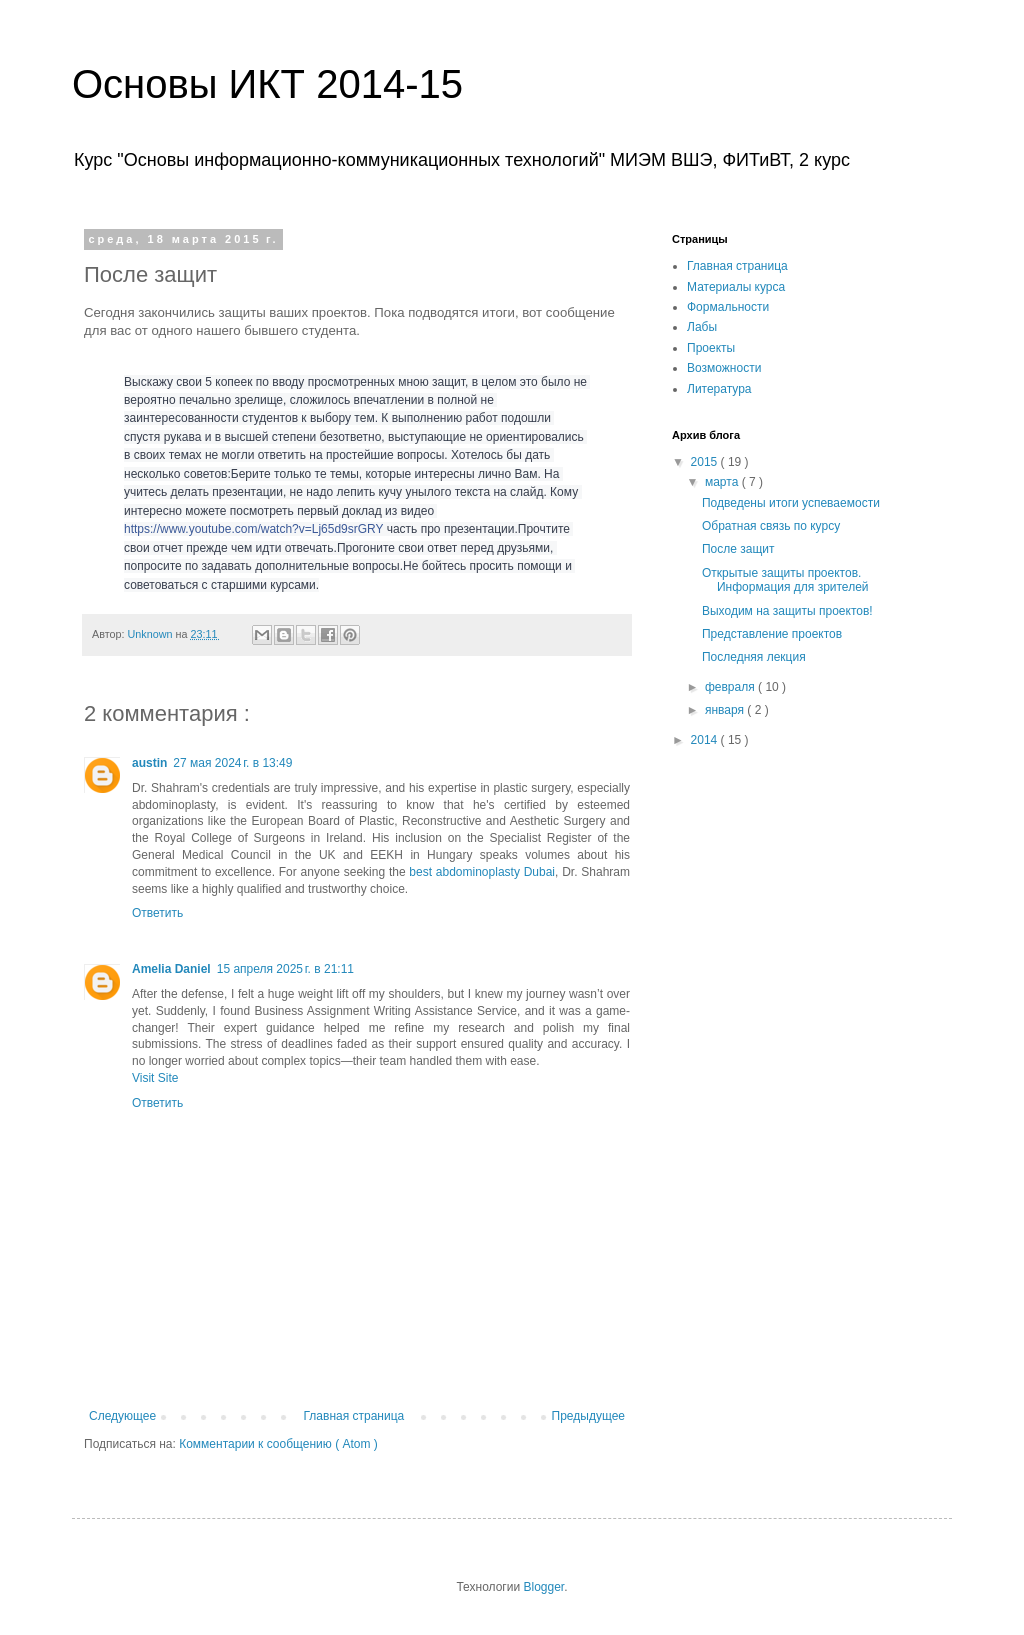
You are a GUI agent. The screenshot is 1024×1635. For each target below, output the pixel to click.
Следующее (122, 1416)
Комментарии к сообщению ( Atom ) (278, 1444)
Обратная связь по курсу (771, 526)
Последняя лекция (754, 657)
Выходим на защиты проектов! (787, 611)
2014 (706, 740)
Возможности (724, 368)
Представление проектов (772, 634)
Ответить (157, 913)
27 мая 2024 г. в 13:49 (232, 763)
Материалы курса (736, 287)
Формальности (728, 307)
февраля (731, 687)
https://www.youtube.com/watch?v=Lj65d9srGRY (253, 529)
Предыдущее (588, 1416)
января (726, 710)
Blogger (543, 1587)
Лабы (702, 327)
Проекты (711, 348)
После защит (738, 549)
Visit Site (155, 1078)
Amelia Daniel (171, 969)
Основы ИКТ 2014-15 (267, 84)
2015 (706, 462)
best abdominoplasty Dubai (482, 872)
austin (149, 763)
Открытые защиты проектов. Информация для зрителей (785, 580)
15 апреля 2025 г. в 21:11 (285, 969)
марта (723, 482)
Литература (719, 389)
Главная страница (354, 1416)
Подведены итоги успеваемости (791, 503)
